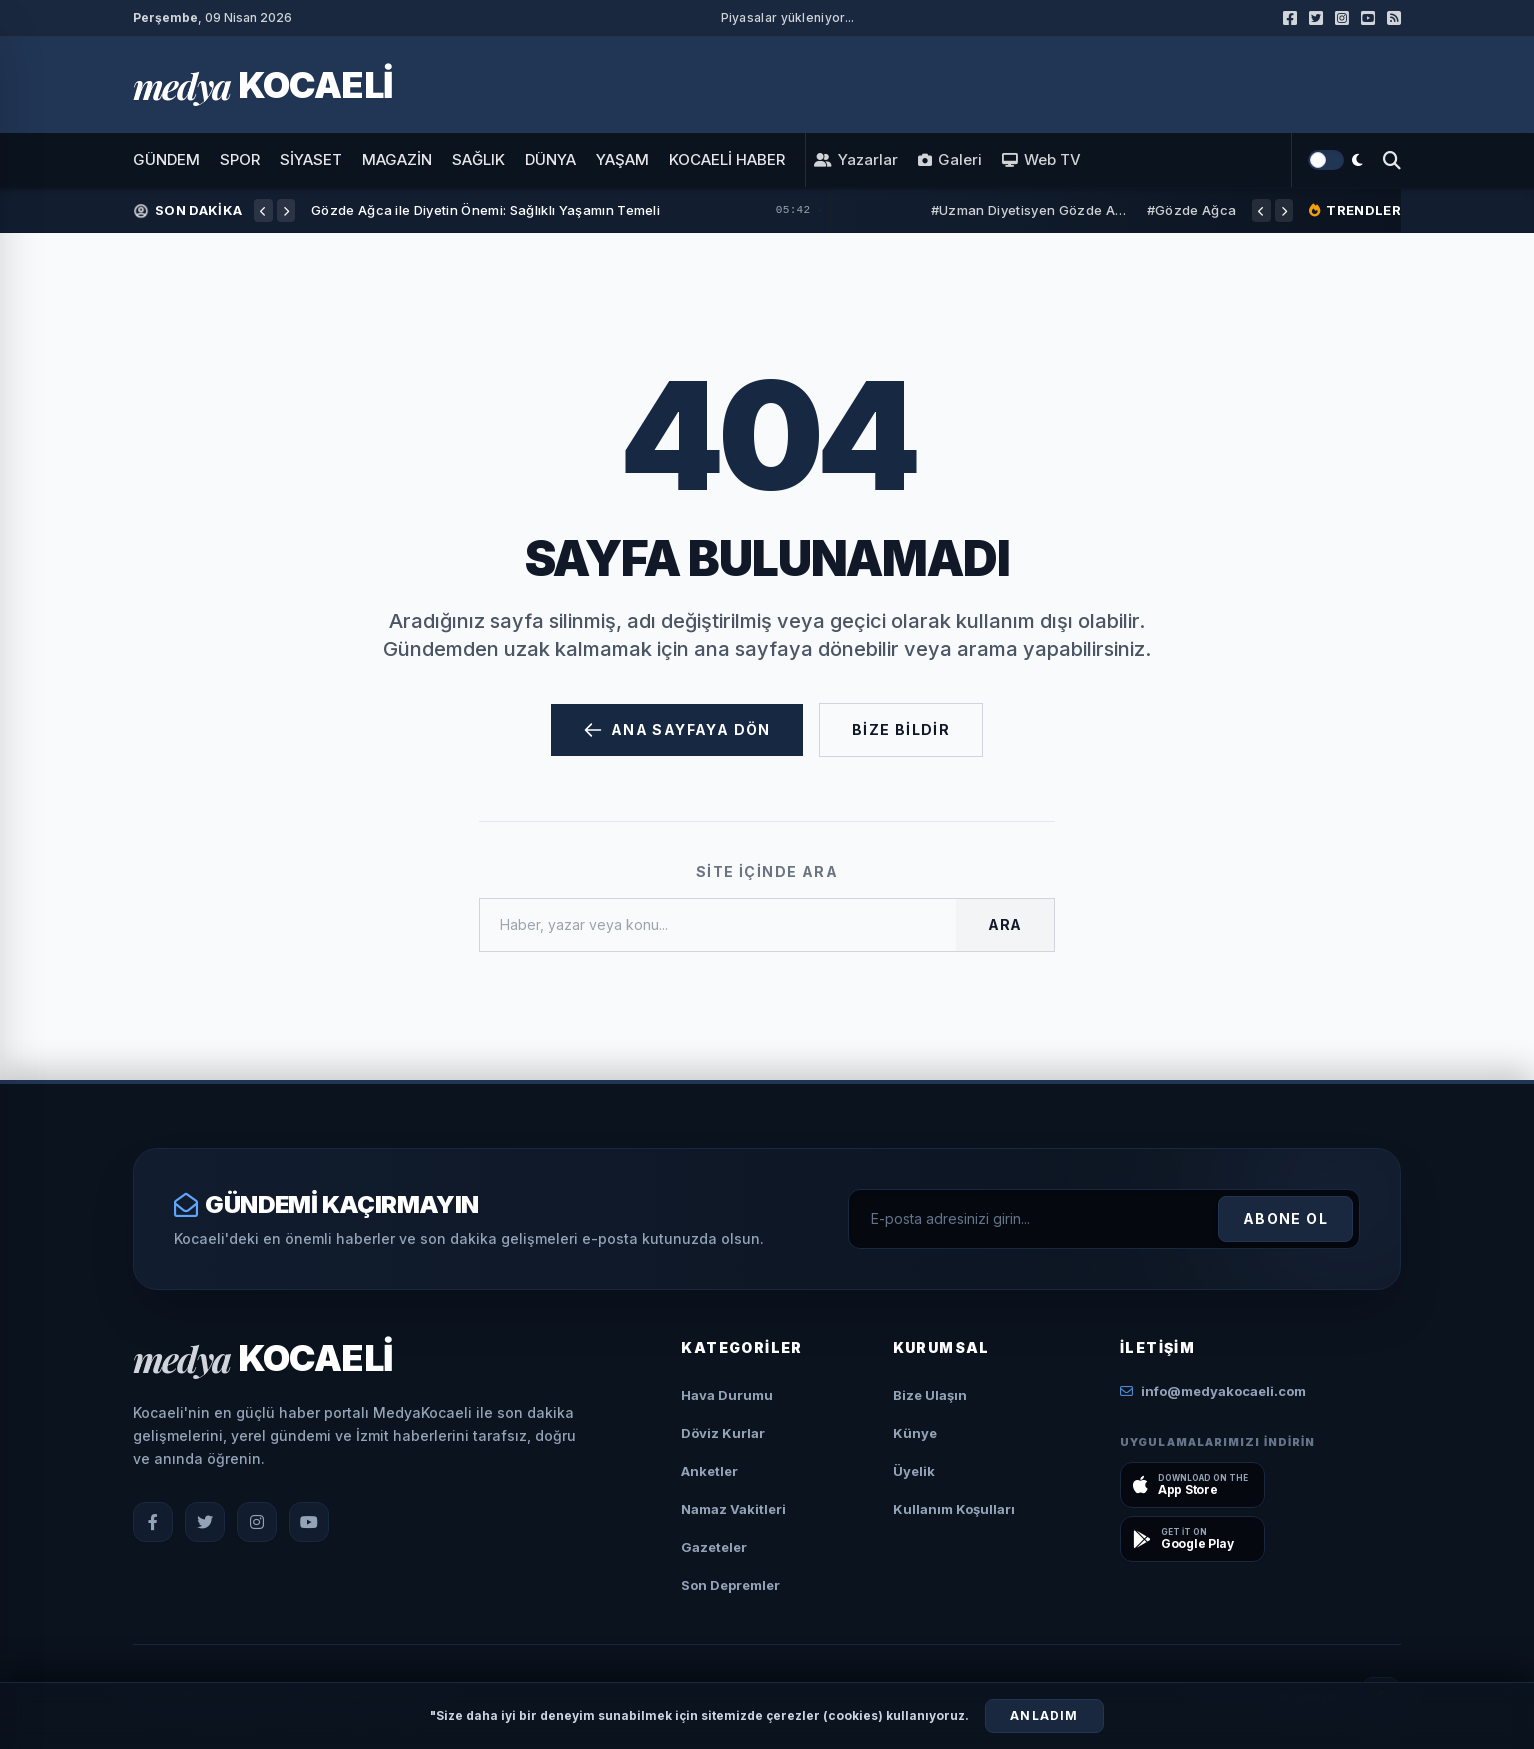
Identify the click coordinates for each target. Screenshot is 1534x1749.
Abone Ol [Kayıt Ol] (1285, 1218)
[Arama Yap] (1392, 160)
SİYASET (311, 159)
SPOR (240, 159)
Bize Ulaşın (930, 1395)
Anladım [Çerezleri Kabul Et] (1044, 1715)
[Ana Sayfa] (262, 85)
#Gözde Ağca (1192, 210)
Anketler (709, 1471)
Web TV (1041, 160)
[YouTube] (309, 1522)
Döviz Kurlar (723, 1433)
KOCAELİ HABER (727, 159)
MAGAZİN (397, 159)
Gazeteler (714, 1547)
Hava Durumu (727, 1395)
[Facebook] (153, 1522)
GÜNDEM (166, 159)
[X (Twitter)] (205, 1522)
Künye (915, 1433)
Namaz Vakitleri (733, 1509)
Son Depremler (730, 1585)
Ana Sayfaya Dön (677, 730)
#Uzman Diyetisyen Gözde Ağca (1031, 210)
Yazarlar (856, 160)
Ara (1005, 924)
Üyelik (914, 1471)
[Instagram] (257, 1522)
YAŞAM (622, 159)
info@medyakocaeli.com (1213, 1391)
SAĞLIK (478, 159)
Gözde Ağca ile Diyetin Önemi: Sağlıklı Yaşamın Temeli (485, 210)
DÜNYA (550, 159)
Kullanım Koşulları (954, 1509)
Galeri (950, 160)
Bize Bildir (901, 729)
